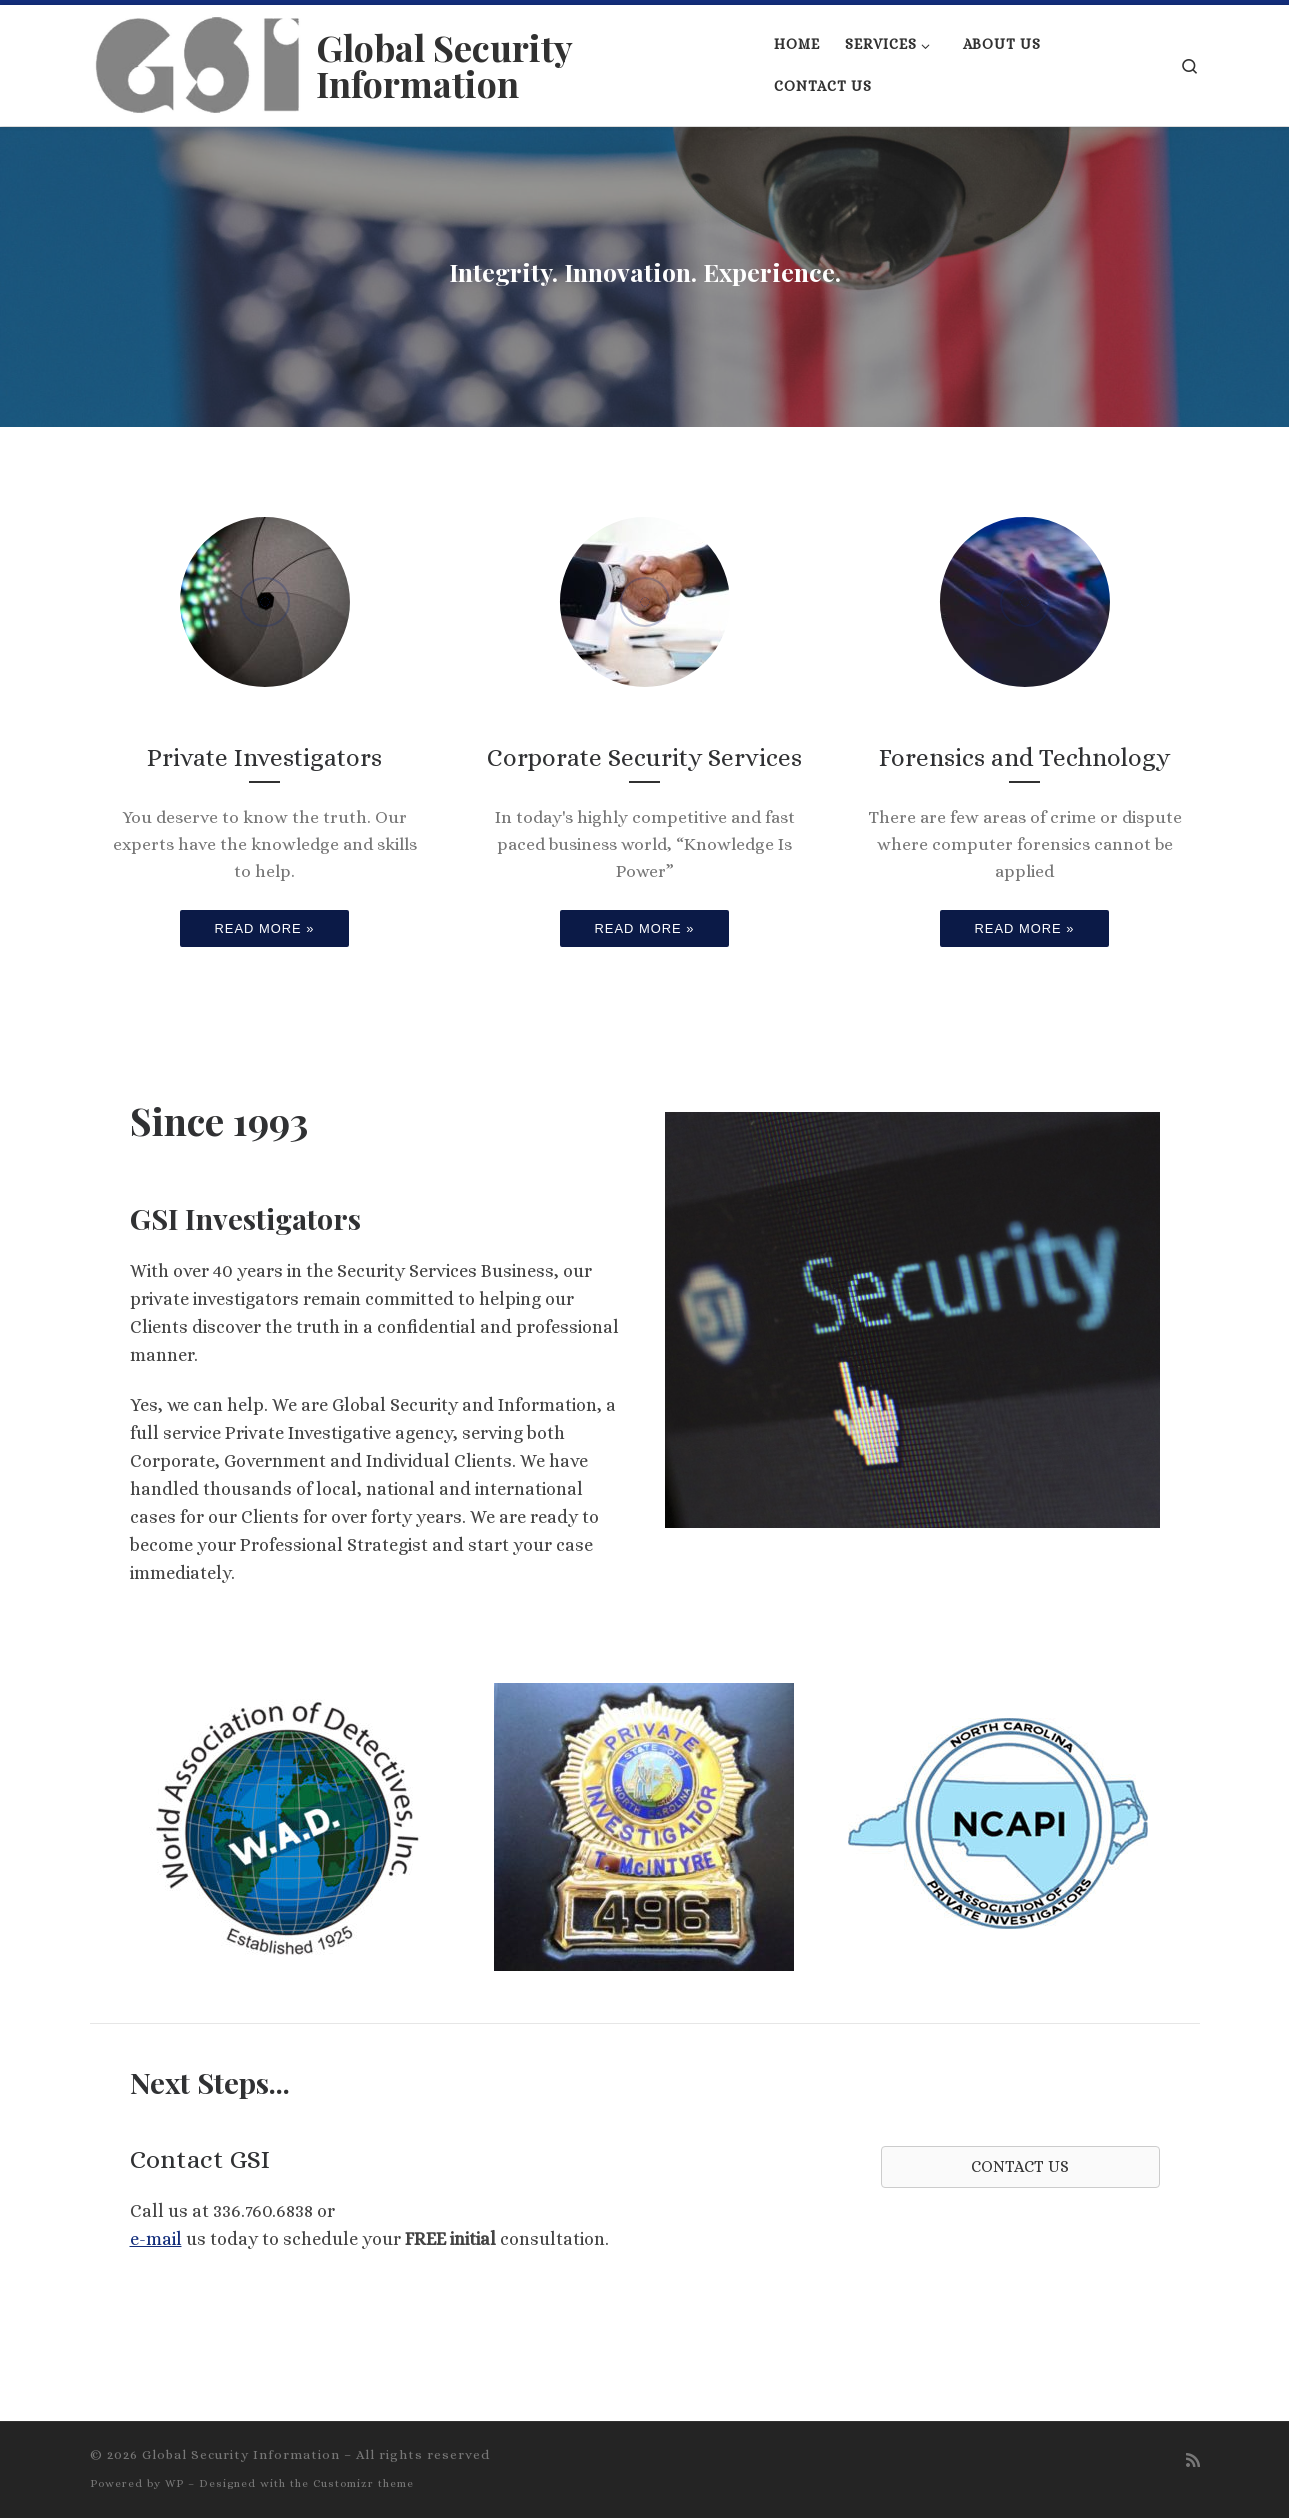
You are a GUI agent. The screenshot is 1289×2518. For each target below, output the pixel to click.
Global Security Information (241, 2454)
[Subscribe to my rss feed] (1193, 2460)
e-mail (156, 2239)
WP (174, 2483)
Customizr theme (363, 2483)
